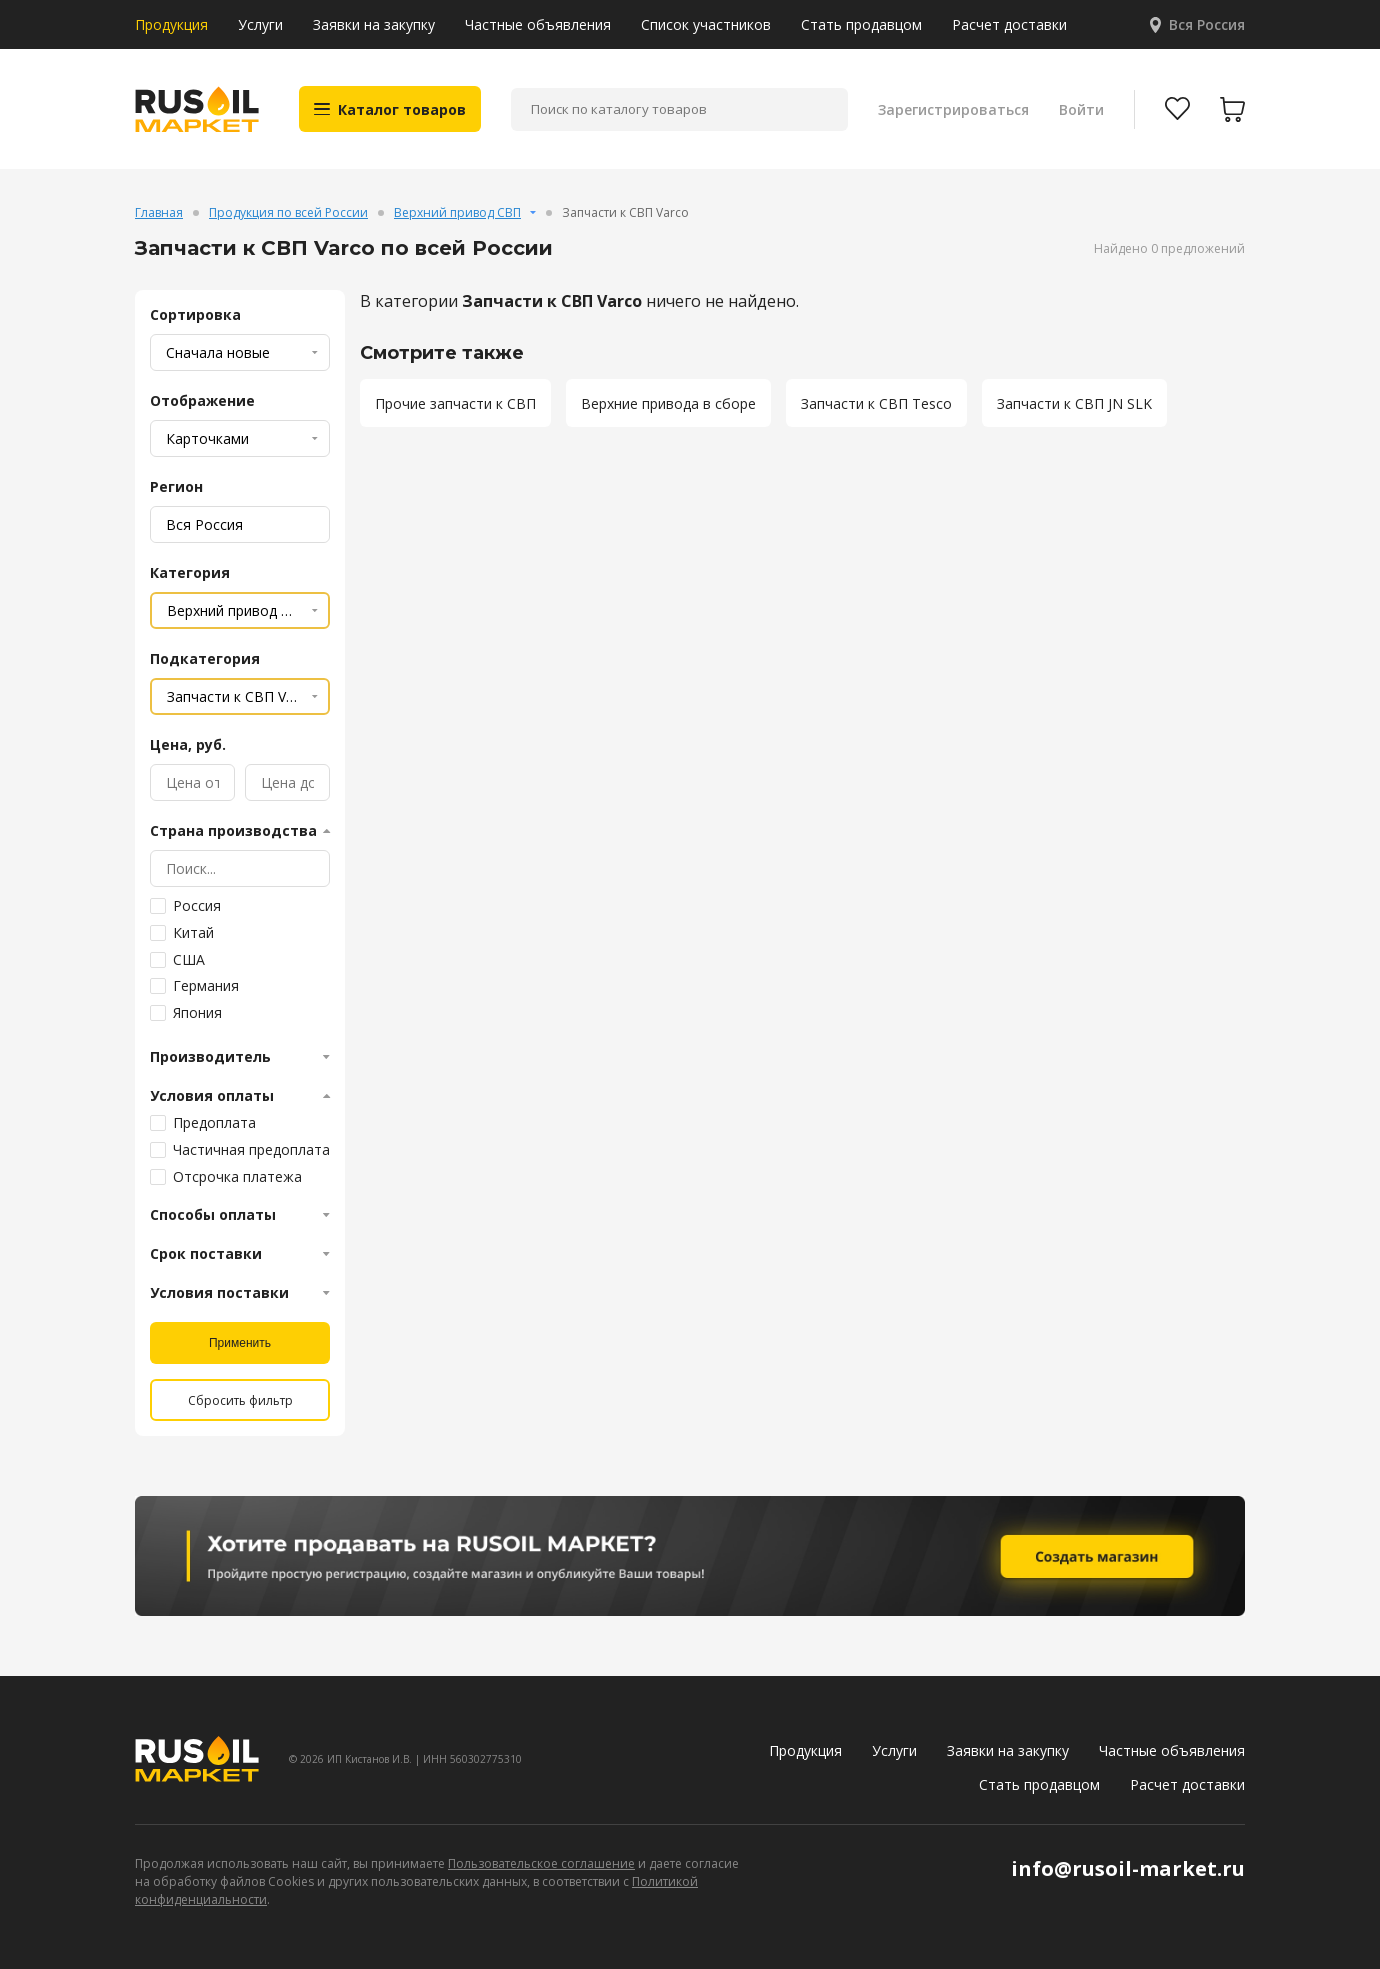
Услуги (260, 24)
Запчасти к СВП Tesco (876, 403)
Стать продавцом (861, 24)
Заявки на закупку (374, 24)
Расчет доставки (1009, 24)
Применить (240, 1343)
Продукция (171, 24)
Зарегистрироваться (953, 109)
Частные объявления (538, 24)
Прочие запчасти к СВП (455, 403)
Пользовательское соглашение (541, 1863)
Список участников (706, 24)
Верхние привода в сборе (668, 403)
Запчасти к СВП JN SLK (1074, 403)
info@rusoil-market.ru (1128, 1868)
